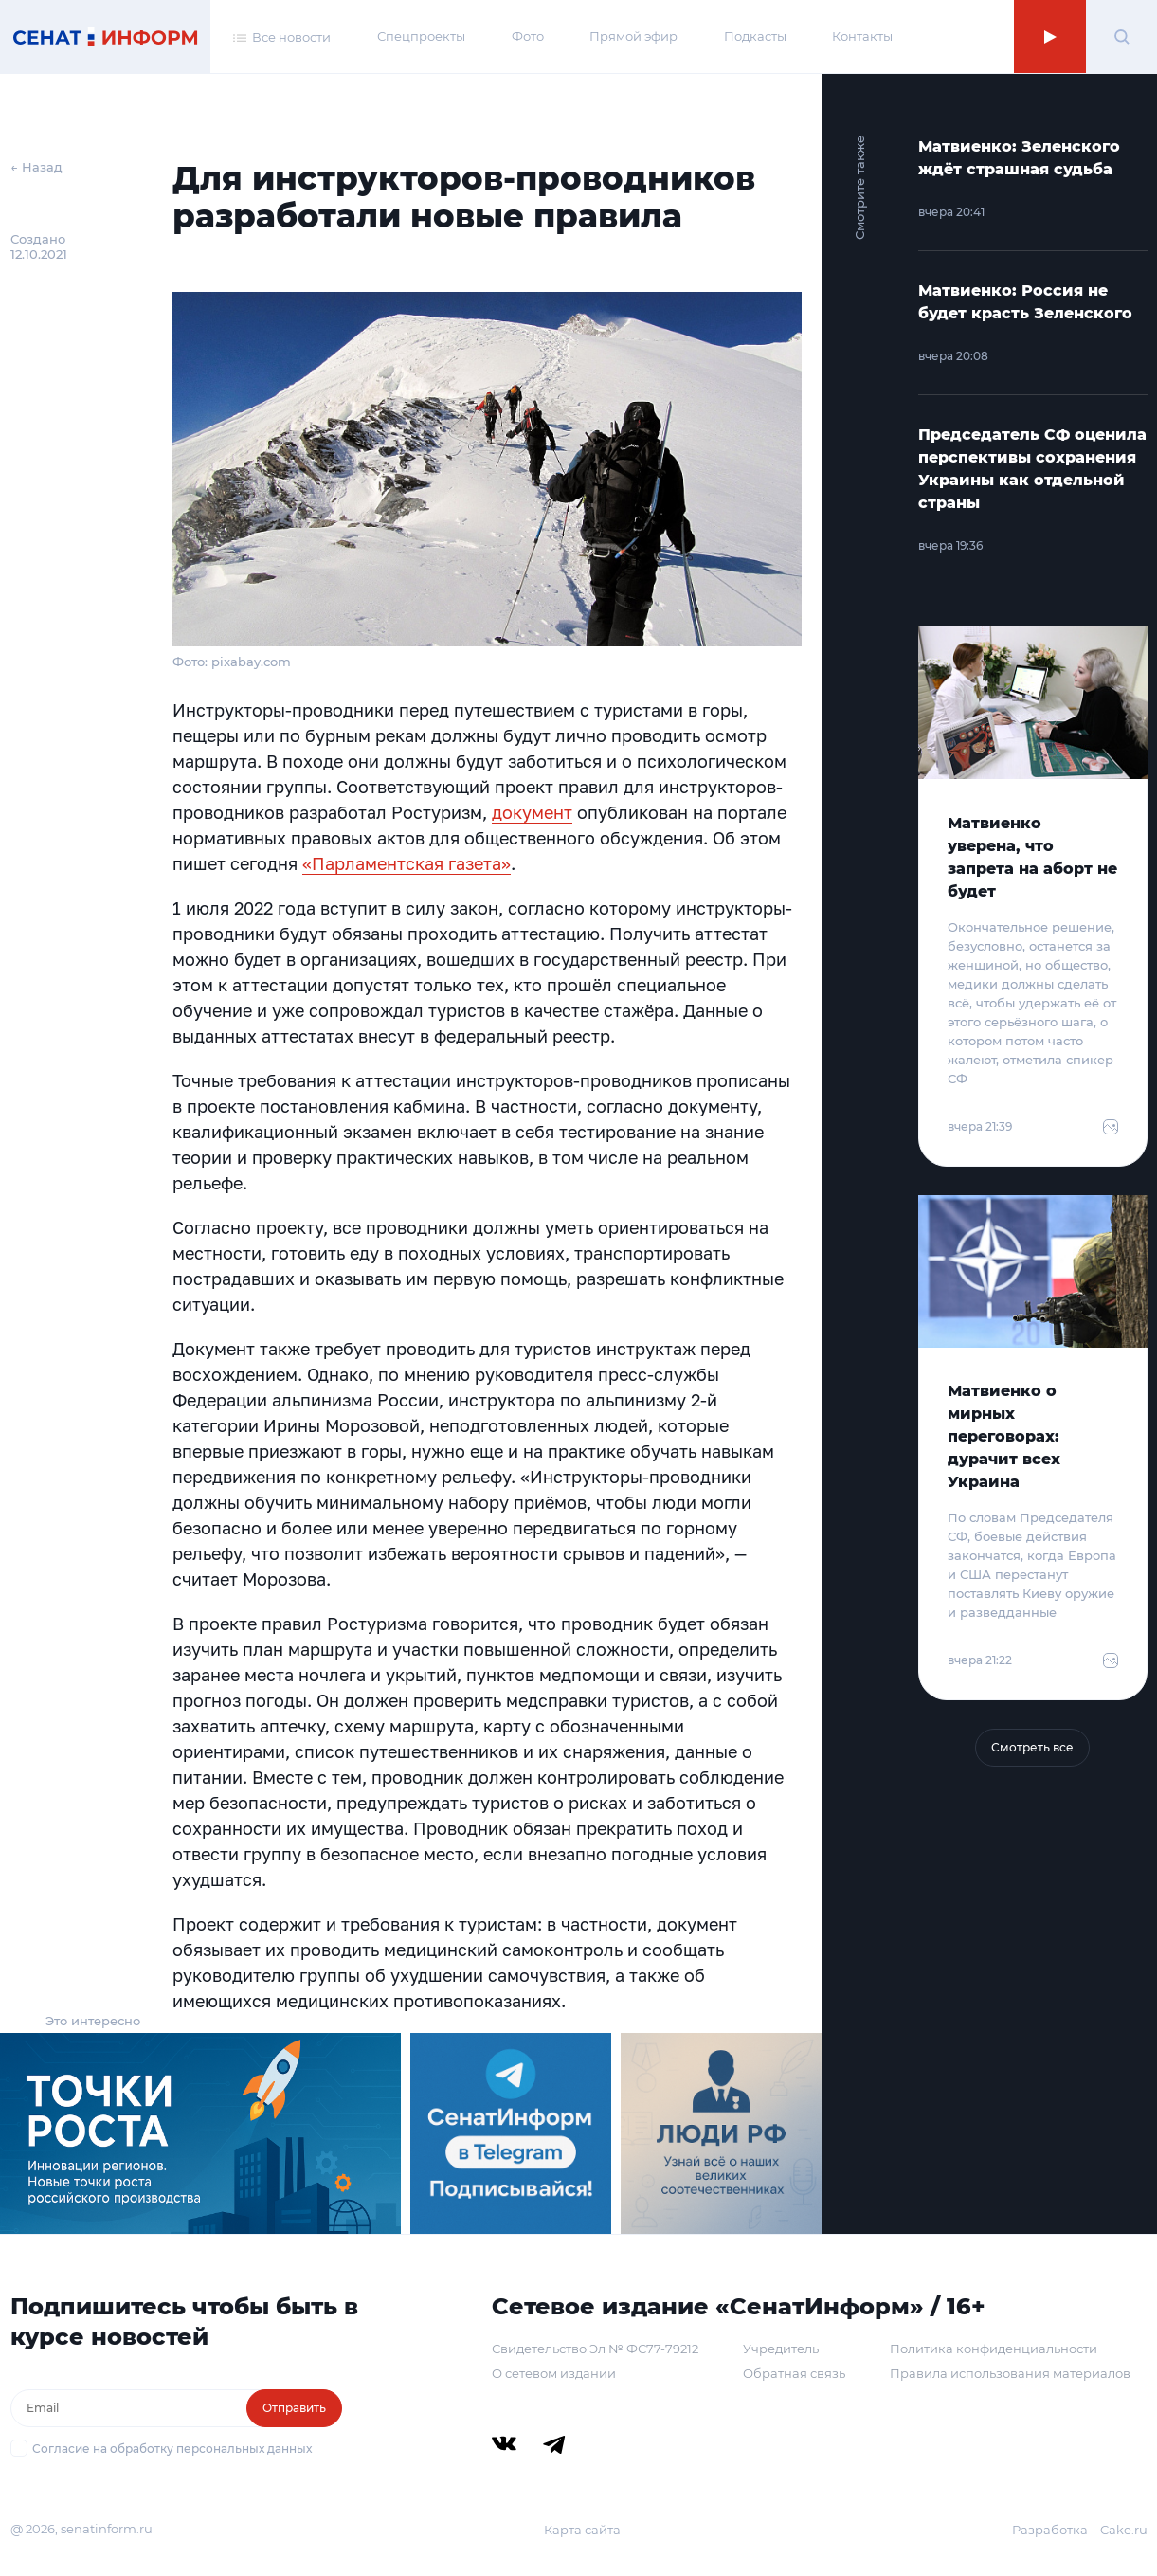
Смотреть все (1032, 1747)
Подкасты (755, 36)
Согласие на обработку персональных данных (172, 2448)
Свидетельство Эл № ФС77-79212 (595, 2348)
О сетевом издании (554, 2373)
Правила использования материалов (1010, 2373)
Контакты (862, 36)
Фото (528, 36)
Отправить (294, 2408)
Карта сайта (582, 2529)
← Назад (36, 166)
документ (532, 812)
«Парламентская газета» (406, 863)
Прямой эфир (633, 36)
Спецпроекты (421, 36)
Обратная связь (794, 2373)
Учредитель (781, 2348)
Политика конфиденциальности (993, 2348)
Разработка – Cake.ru (1080, 2529)
